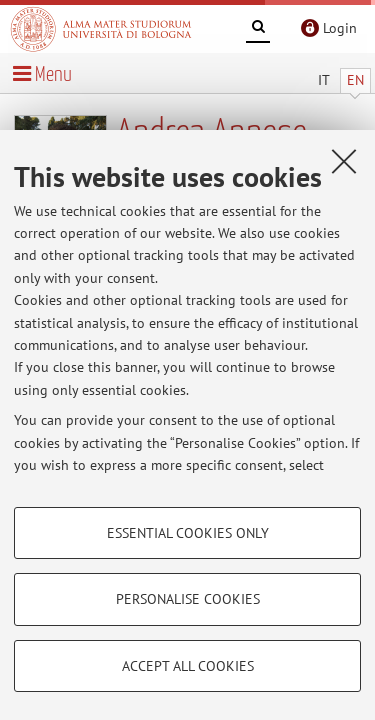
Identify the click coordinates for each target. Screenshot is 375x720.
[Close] (344, 161)
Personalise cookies (188, 599)
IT (324, 80)
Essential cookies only (188, 533)
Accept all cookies (188, 666)
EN (355, 80)
